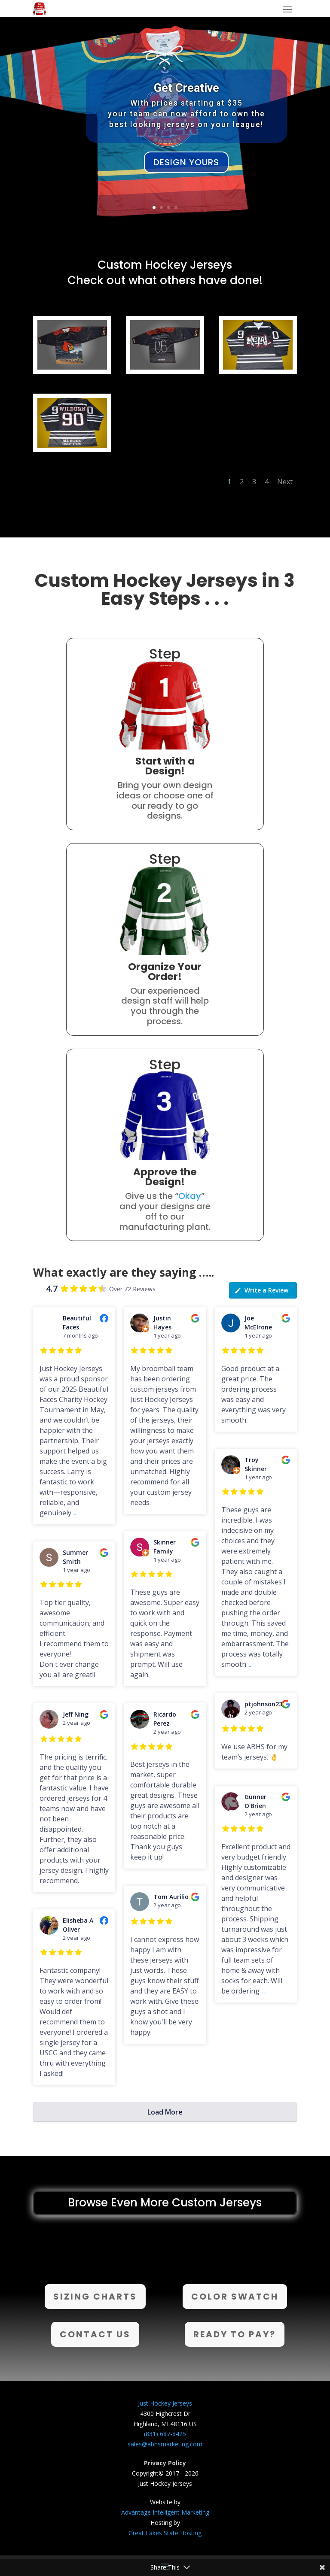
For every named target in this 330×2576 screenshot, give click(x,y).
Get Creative (186, 88)
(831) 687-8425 (165, 2434)
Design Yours (186, 162)
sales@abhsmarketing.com (165, 2444)
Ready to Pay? (234, 2334)
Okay (189, 1196)
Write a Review (261, 1290)
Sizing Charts (95, 2297)
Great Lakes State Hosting (165, 2533)
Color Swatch (234, 2297)
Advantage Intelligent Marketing (165, 2512)
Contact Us (95, 2334)
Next (285, 481)
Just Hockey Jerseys (165, 2403)
